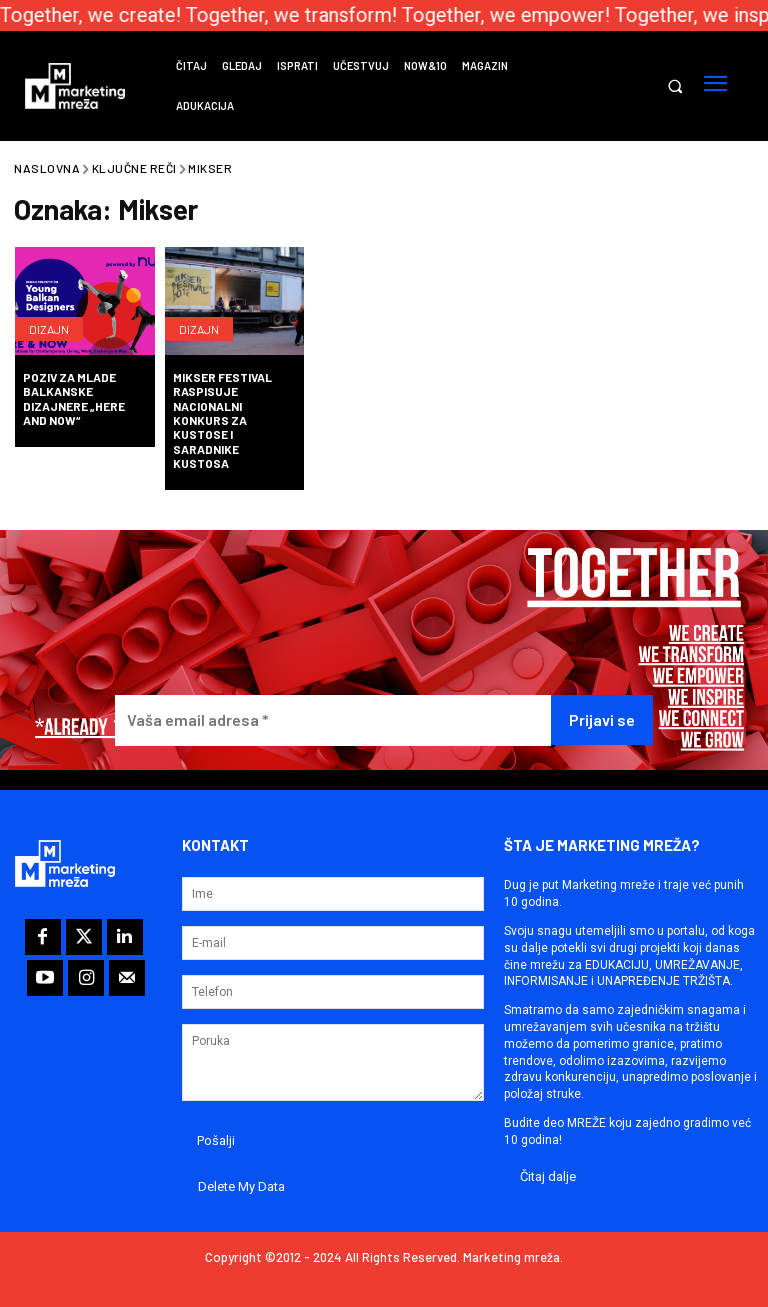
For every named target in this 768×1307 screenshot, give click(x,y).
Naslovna (47, 168)
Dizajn (49, 329)
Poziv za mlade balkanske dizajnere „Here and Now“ (74, 398)
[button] (674, 86)
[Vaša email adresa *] (333, 720)
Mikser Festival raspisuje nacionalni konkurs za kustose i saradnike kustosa (222, 420)
